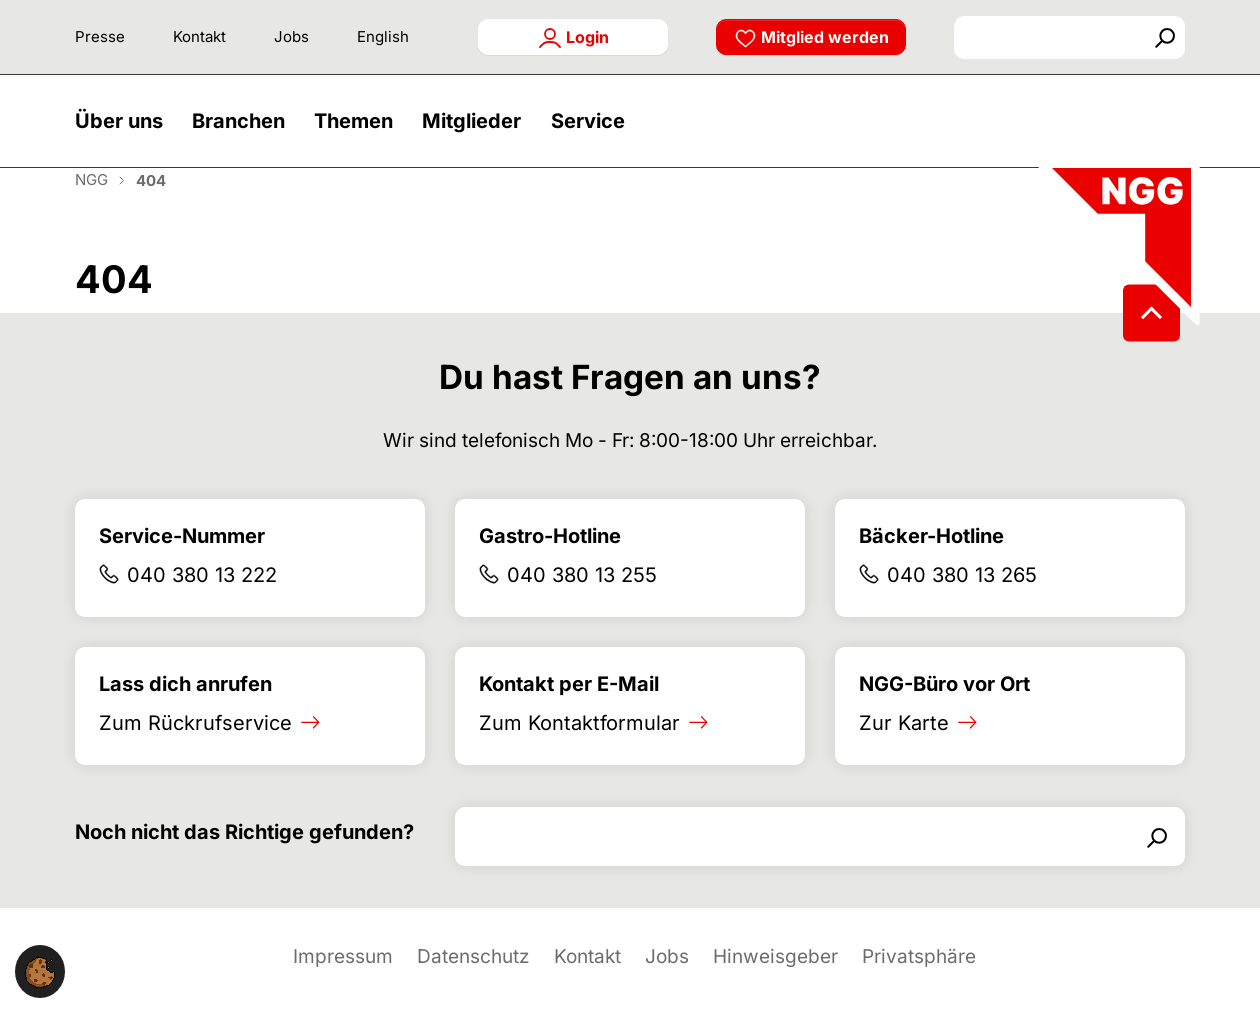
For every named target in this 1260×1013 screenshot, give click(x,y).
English (383, 36)
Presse (100, 36)
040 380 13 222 (202, 599)
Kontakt (199, 36)
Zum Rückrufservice (195, 747)
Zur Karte (904, 747)
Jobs (291, 36)
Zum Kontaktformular (579, 747)
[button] (124, 132)
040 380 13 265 (962, 599)
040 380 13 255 (582, 599)
